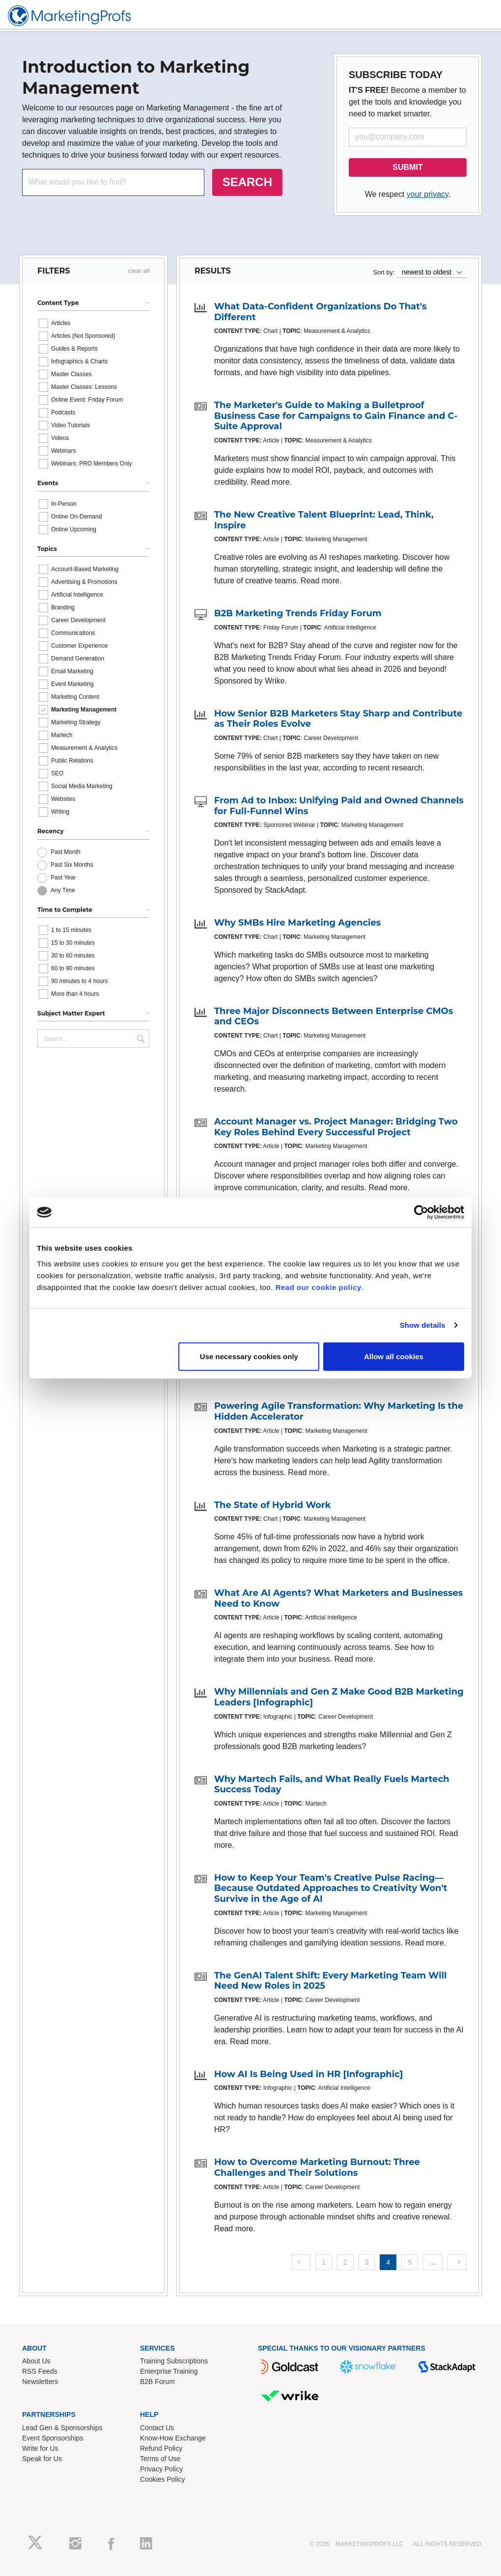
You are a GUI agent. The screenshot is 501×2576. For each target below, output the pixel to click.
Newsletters (40, 2381)
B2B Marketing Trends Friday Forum (298, 613)
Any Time (63, 890)
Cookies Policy (162, 2479)
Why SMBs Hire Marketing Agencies (297, 922)
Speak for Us (42, 2459)
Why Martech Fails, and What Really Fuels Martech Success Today (331, 1784)
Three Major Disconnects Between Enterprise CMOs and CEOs (333, 1016)
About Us (36, 2361)
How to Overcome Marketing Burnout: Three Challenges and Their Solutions (317, 2167)
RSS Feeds (39, 2371)
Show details (422, 1325)
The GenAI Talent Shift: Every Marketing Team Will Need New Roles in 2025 (330, 1981)
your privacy (427, 194)
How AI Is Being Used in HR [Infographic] (308, 2074)
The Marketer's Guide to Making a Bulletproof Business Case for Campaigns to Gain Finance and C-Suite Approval (336, 416)
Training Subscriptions (174, 2361)
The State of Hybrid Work (272, 1505)
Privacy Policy (161, 2469)
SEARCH (247, 182)
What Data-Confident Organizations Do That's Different (320, 312)
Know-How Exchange (173, 2438)
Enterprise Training (169, 2371)
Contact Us (157, 2428)
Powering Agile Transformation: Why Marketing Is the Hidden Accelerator (338, 1411)
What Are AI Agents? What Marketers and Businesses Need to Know (338, 1598)
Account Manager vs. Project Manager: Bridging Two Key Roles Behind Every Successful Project (336, 1127)
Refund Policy (161, 2448)
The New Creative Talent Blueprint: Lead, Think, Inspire (324, 520)
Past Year (63, 877)
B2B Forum (157, 2381)
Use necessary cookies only (249, 1356)
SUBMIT (407, 167)
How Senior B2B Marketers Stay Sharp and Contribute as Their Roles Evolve (338, 719)
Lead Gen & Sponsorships (62, 2428)
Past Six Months (72, 864)
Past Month (66, 852)
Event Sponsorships (53, 2438)
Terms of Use (160, 2459)
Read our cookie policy (319, 1287)
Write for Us (40, 2448)
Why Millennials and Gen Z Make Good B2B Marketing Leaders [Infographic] (339, 1697)
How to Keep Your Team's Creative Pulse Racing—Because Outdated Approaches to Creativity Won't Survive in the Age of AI (330, 1888)
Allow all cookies (393, 1356)
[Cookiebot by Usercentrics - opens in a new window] (421, 1212)
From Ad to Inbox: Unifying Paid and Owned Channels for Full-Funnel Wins (339, 806)
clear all (139, 271)
